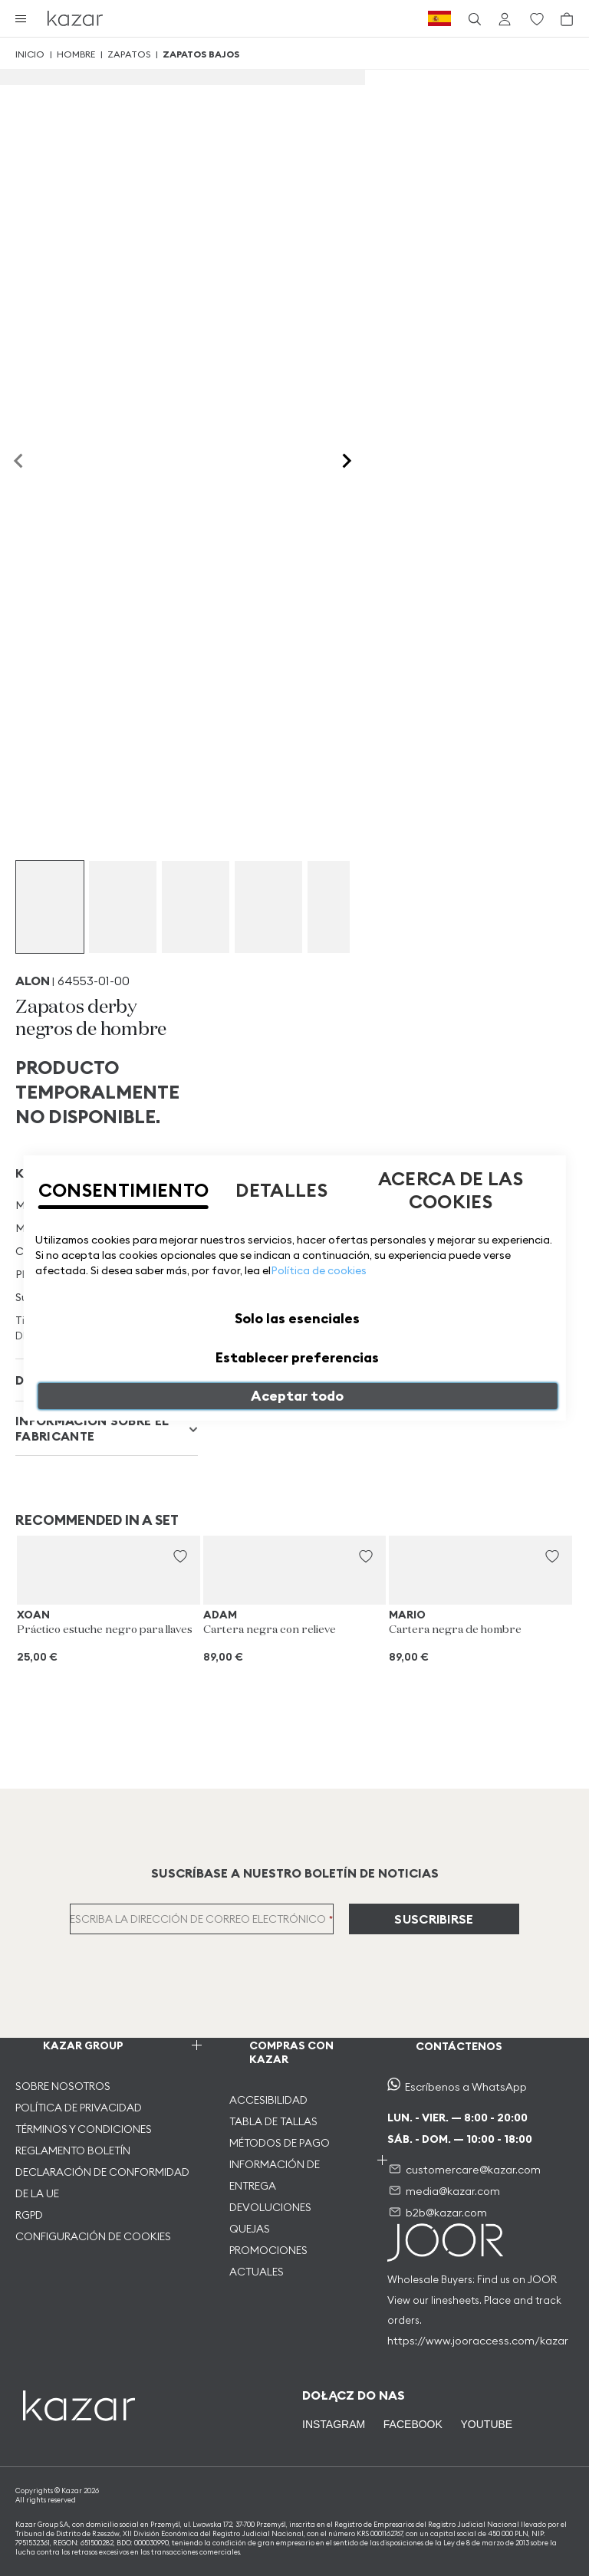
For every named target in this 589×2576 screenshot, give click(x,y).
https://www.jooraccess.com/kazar (477, 2341)
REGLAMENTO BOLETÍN (72, 2150)
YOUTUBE (485, 2424)
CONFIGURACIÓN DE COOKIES (93, 2236)
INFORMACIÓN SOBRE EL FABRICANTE (92, 1428)
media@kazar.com (453, 2191)
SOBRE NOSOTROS (62, 2086)
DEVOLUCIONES (270, 2207)
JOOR (542, 2279)
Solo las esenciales (297, 1318)
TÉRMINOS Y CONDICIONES (83, 2129)
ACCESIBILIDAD (268, 2100)
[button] (180, 1556)
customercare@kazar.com (473, 2170)
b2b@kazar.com (446, 2213)
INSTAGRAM (333, 2424)
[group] (49, 907)
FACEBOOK (413, 2424)
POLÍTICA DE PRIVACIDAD (78, 2107)
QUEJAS (249, 2229)
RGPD (29, 2215)
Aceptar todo (297, 1396)
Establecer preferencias (297, 1357)
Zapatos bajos (201, 54)
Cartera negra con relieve (269, 1630)
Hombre (76, 54)
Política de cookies (319, 1270)
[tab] (106, 1428)
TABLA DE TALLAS (273, 2121)
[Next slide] (346, 461)
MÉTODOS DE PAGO (279, 2143)
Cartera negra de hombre (455, 1630)
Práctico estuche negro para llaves (104, 1630)
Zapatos (128, 54)
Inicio (29, 54)
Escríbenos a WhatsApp (466, 2087)
